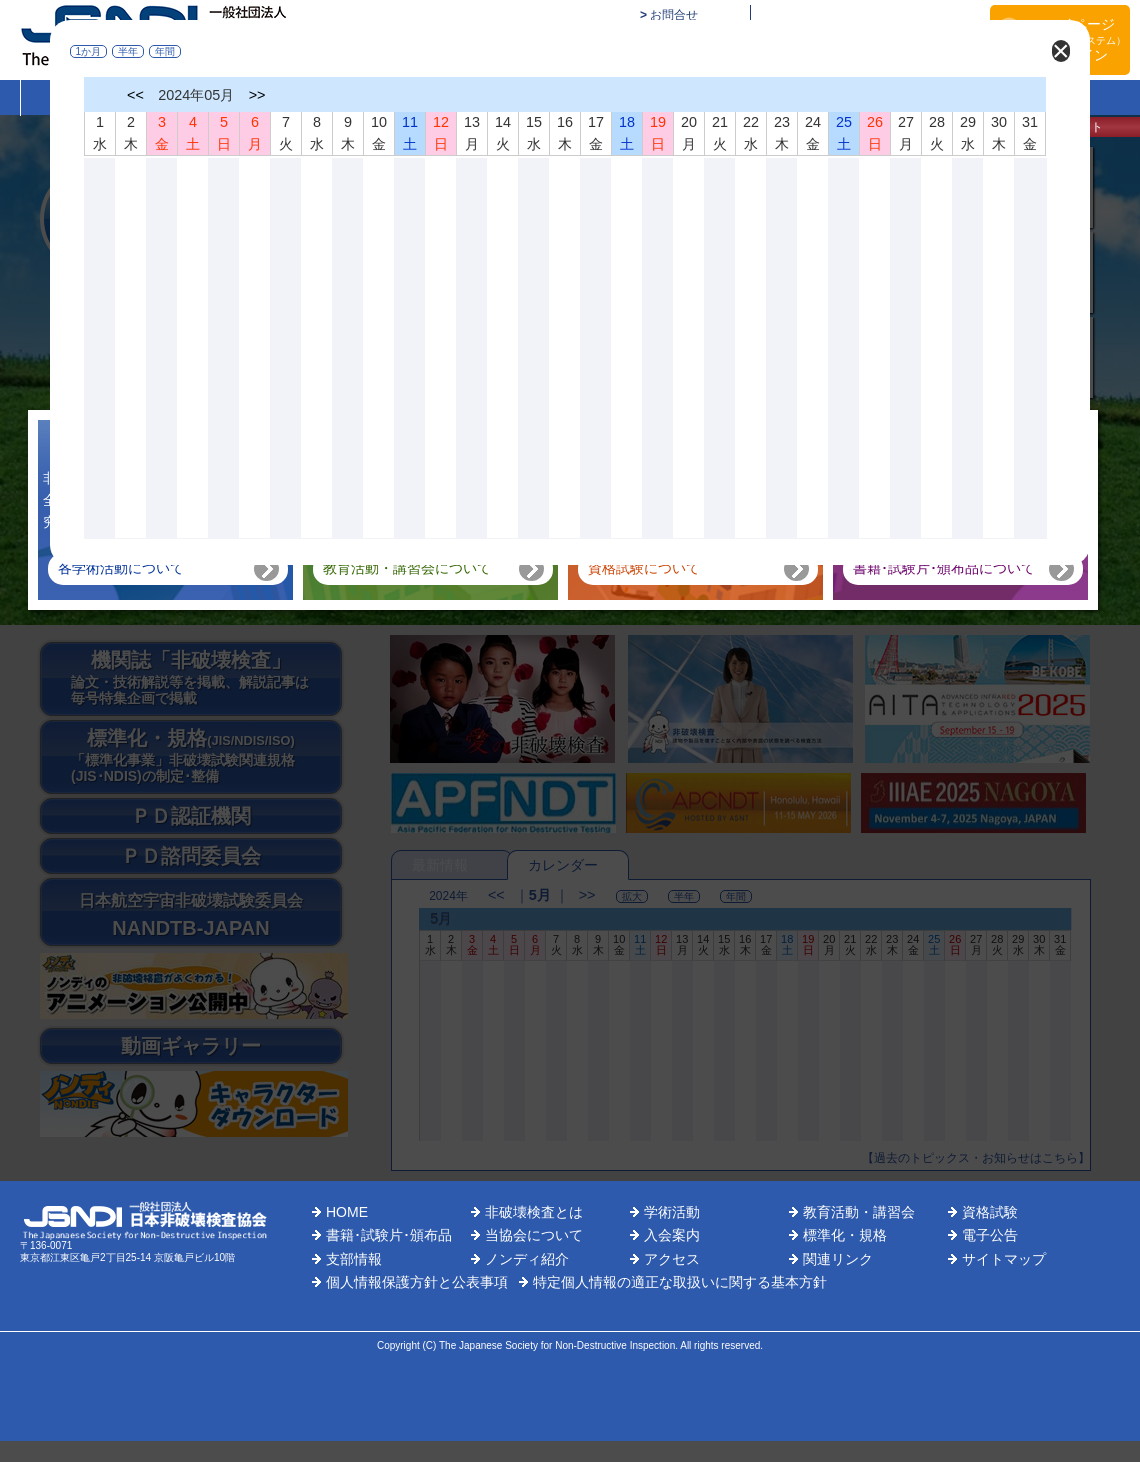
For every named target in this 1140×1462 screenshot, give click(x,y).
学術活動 (672, 1212)
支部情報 (354, 1259)
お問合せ (674, 15)
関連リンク (838, 1259)
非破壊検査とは (534, 1212)
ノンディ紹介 (527, 1259)
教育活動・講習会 (859, 1212)
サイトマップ (1004, 1259)
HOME (347, 1212)
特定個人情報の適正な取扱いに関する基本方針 (680, 1282)
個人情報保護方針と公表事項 (417, 1282)
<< (136, 95)
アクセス (672, 1259)
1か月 (89, 51)
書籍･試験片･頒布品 (389, 1235)
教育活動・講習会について (407, 568)
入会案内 (672, 1235)
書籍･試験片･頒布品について (944, 568)
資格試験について (644, 568)
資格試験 (990, 1212)
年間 (166, 51)
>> (257, 95)
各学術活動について (121, 568)
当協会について (534, 1235)
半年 (129, 51)
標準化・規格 (845, 1235)
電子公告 (990, 1235)
